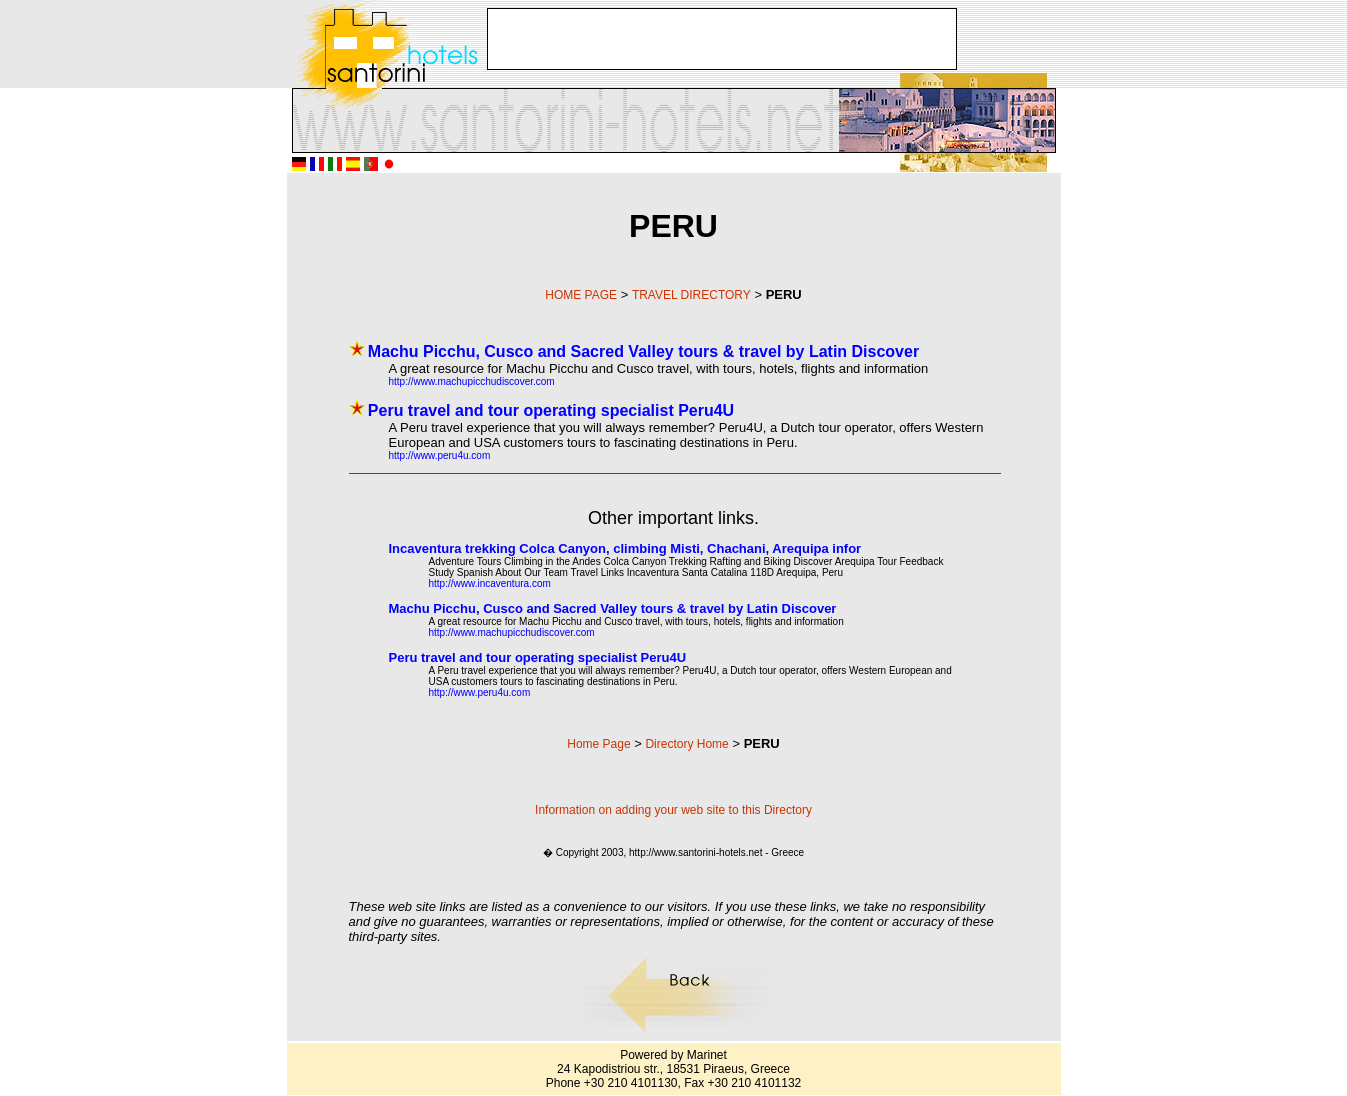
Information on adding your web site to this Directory (673, 810)
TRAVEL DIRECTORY (691, 295)
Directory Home (686, 744)
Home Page (598, 744)
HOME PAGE (581, 295)
